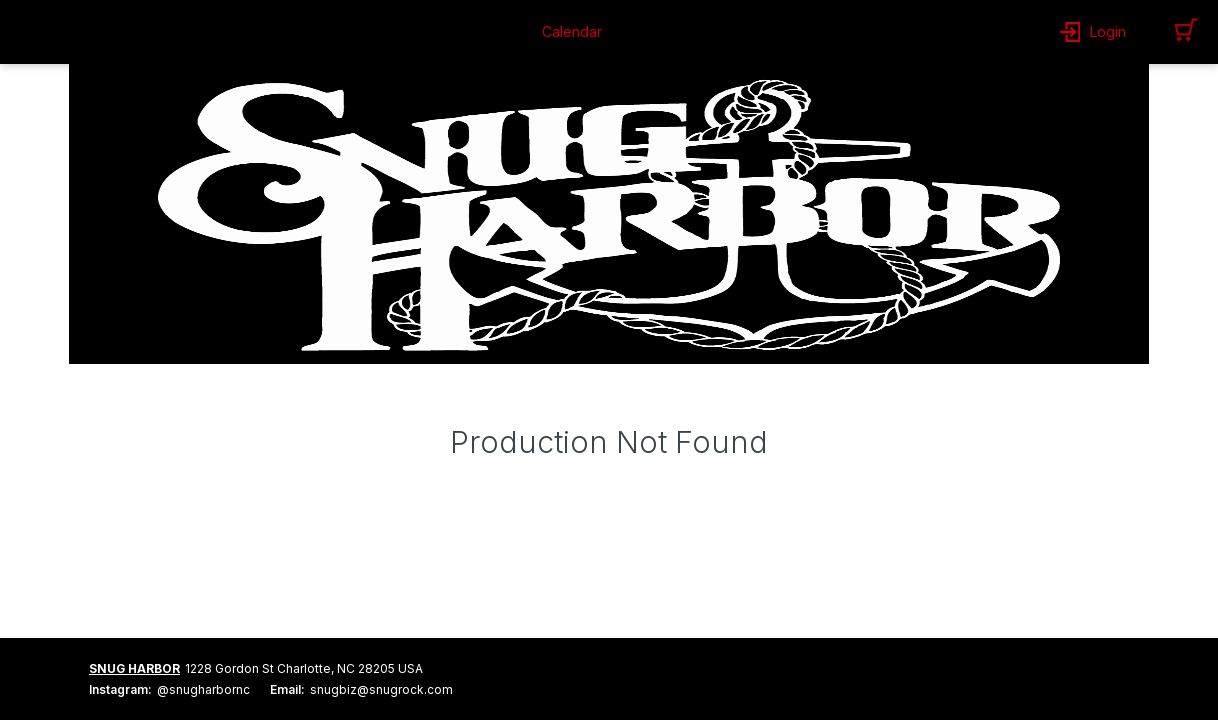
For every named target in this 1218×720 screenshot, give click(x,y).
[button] (577, 32)
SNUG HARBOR (134, 668)
